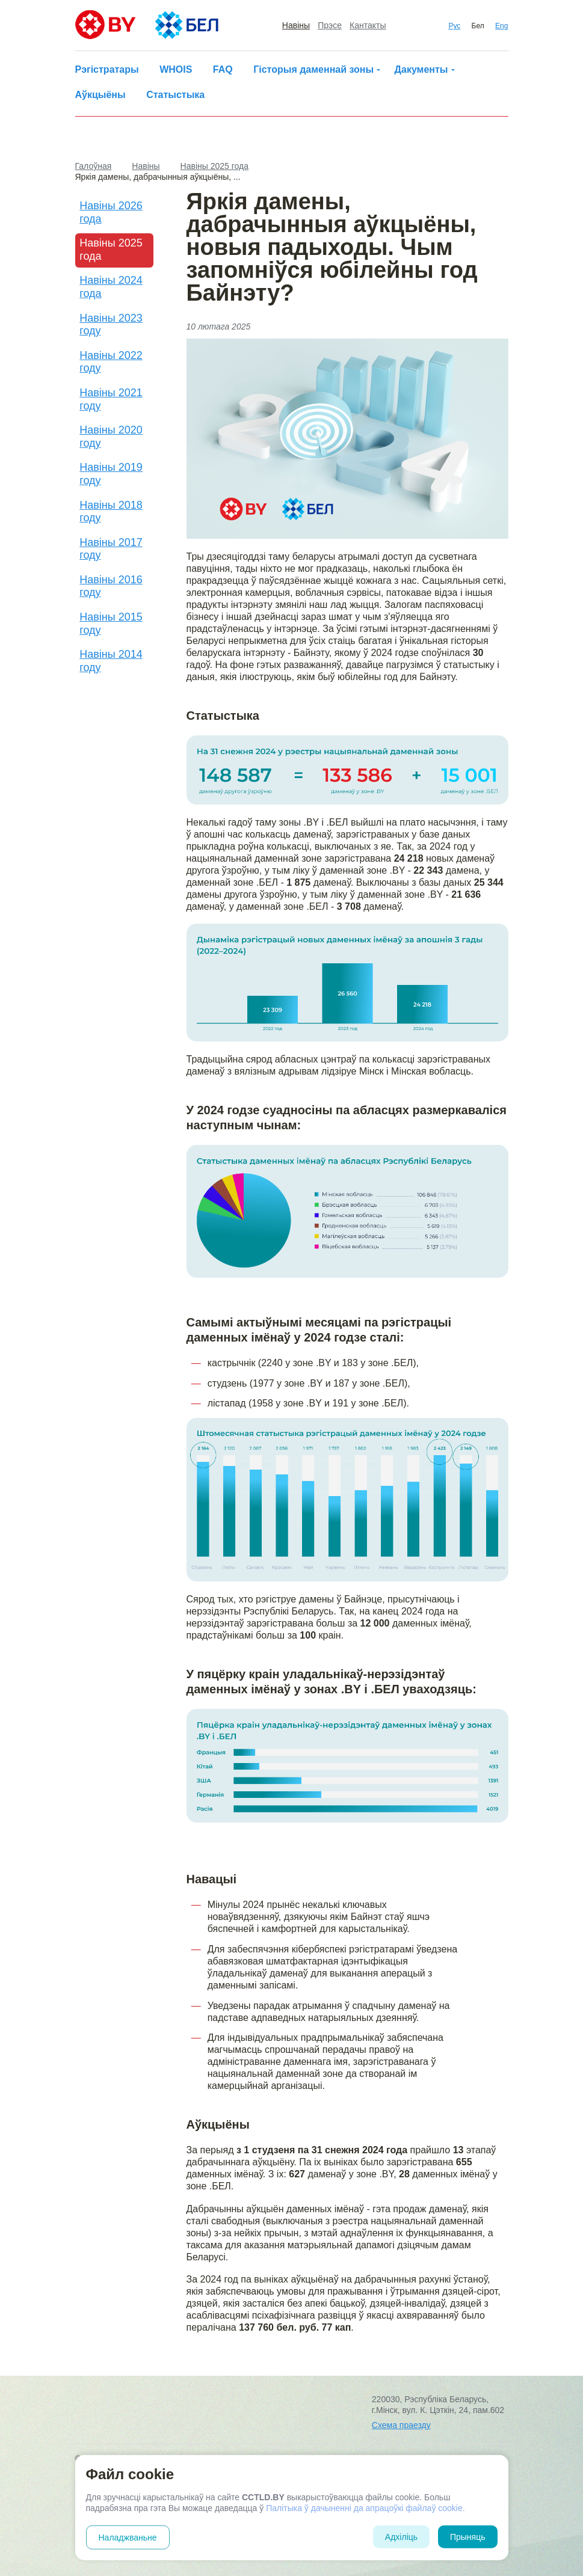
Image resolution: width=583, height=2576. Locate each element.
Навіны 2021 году (111, 399)
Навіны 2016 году (111, 586)
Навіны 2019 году (111, 473)
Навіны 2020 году (111, 436)
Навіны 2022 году (111, 362)
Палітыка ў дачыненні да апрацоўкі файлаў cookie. (365, 2508)
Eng (501, 26)
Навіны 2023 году (111, 324)
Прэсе (330, 25)
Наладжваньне (128, 2537)
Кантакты (368, 25)
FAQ (223, 69)
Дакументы (421, 69)
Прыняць (468, 2537)
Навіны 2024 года (111, 286)
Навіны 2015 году (111, 623)
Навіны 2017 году (111, 549)
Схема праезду (401, 2425)
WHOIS (175, 69)
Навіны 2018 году (111, 511)
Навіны (296, 25)
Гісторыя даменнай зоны (313, 69)
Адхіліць (401, 2537)
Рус (454, 26)
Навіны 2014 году (111, 660)
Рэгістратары (107, 69)
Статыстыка (175, 95)
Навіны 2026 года (111, 212)
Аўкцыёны (100, 95)
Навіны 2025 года (111, 249)
